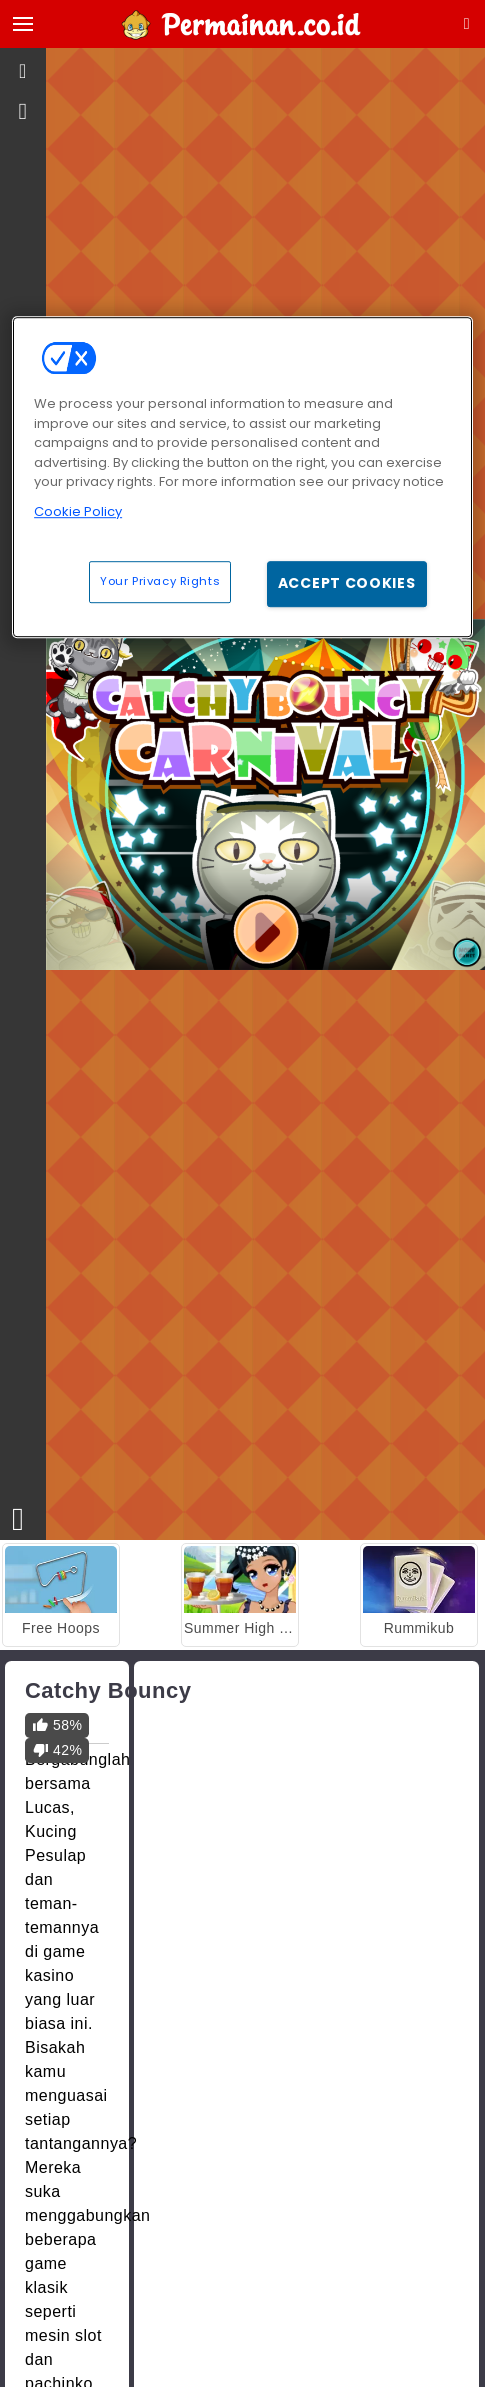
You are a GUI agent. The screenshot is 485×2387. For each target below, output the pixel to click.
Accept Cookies (347, 583)
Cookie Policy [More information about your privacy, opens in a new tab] (78, 511)
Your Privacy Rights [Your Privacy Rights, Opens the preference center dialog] (160, 581)
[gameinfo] (23, 112)
